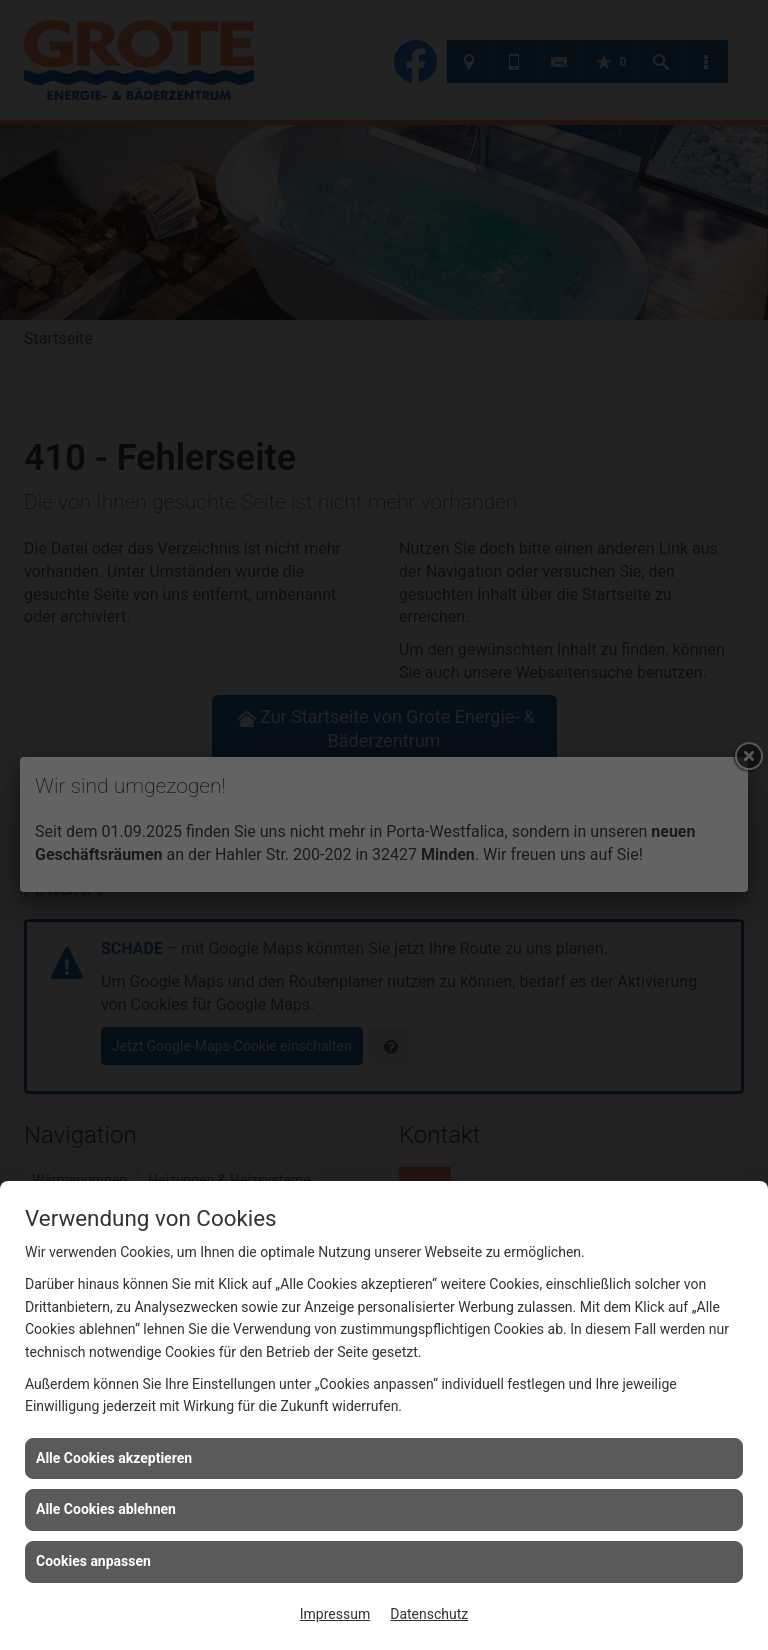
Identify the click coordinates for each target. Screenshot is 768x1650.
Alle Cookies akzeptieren (114, 1458)
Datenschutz (429, 1614)
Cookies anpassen (93, 1561)
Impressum (335, 1614)
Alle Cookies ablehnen (106, 1509)
